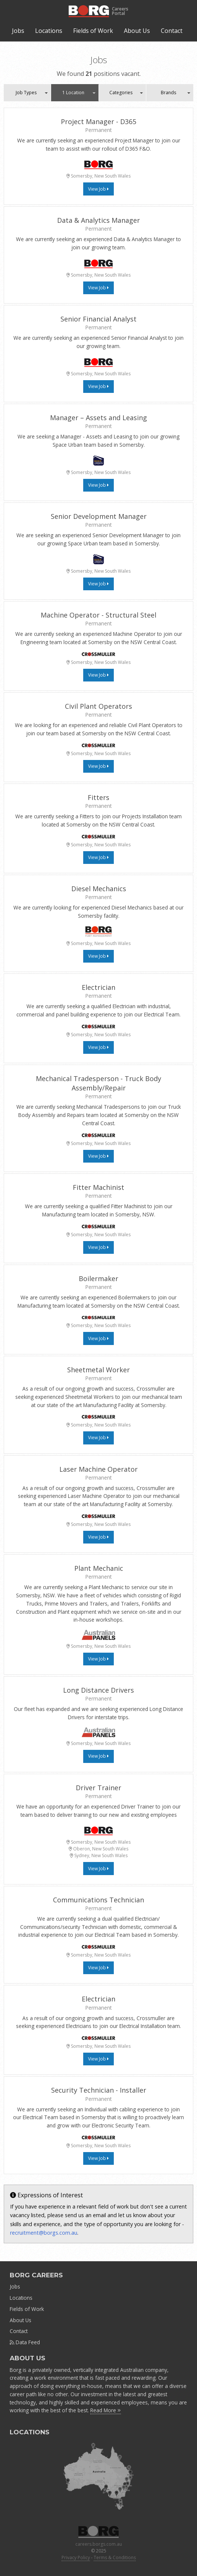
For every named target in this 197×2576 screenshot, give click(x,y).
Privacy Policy (76, 2557)
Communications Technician (98, 1899)
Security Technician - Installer (98, 2090)
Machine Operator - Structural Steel (98, 614)
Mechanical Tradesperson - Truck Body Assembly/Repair (98, 1083)
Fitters (98, 797)
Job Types (26, 92)
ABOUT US (27, 2358)
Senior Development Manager (99, 516)
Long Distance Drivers (98, 1690)
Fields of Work (93, 31)
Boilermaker (98, 1278)
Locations (48, 31)
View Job (98, 189)
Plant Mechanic (98, 1568)
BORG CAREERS (36, 2275)
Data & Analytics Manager (98, 220)
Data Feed (25, 2342)
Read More (105, 2410)
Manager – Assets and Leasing (98, 417)
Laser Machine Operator (98, 1469)
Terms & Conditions (115, 2557)
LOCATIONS (29, 2432)
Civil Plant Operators (98, 706)
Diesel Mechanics (98, 888)
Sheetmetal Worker (98, 1369)
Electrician (98, 987)
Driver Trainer (98, 1787)
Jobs (18, 31)
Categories (120, 92)
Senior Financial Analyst (98, 318)
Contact (171, 31)
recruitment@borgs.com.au (43, 2232)
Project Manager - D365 (98, 121)
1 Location (73, 92)
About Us (137, 31)
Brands (168, 92)
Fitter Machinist (98, 1187)
